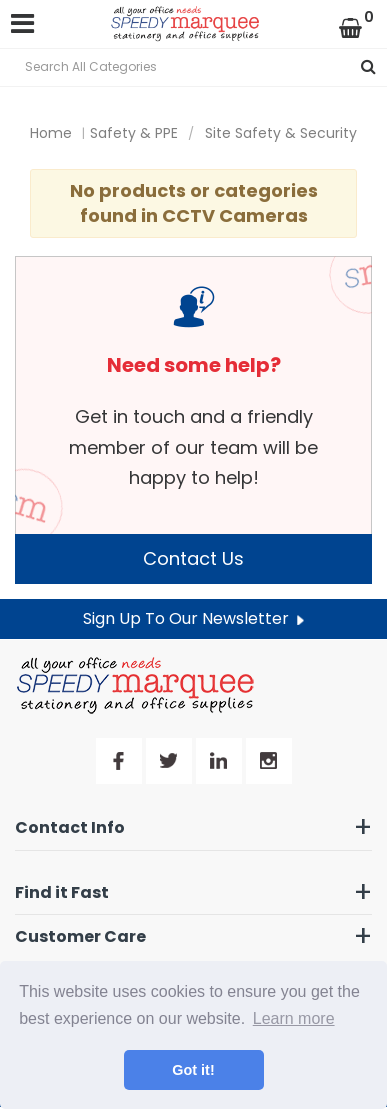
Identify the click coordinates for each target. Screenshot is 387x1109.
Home (51, 133)
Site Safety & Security (281, 133)
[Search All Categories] (193, 67)
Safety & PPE (134, 133)
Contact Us (193, 558)
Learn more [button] (294, 1018)
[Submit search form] (368, 67)
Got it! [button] (193, 1070)
